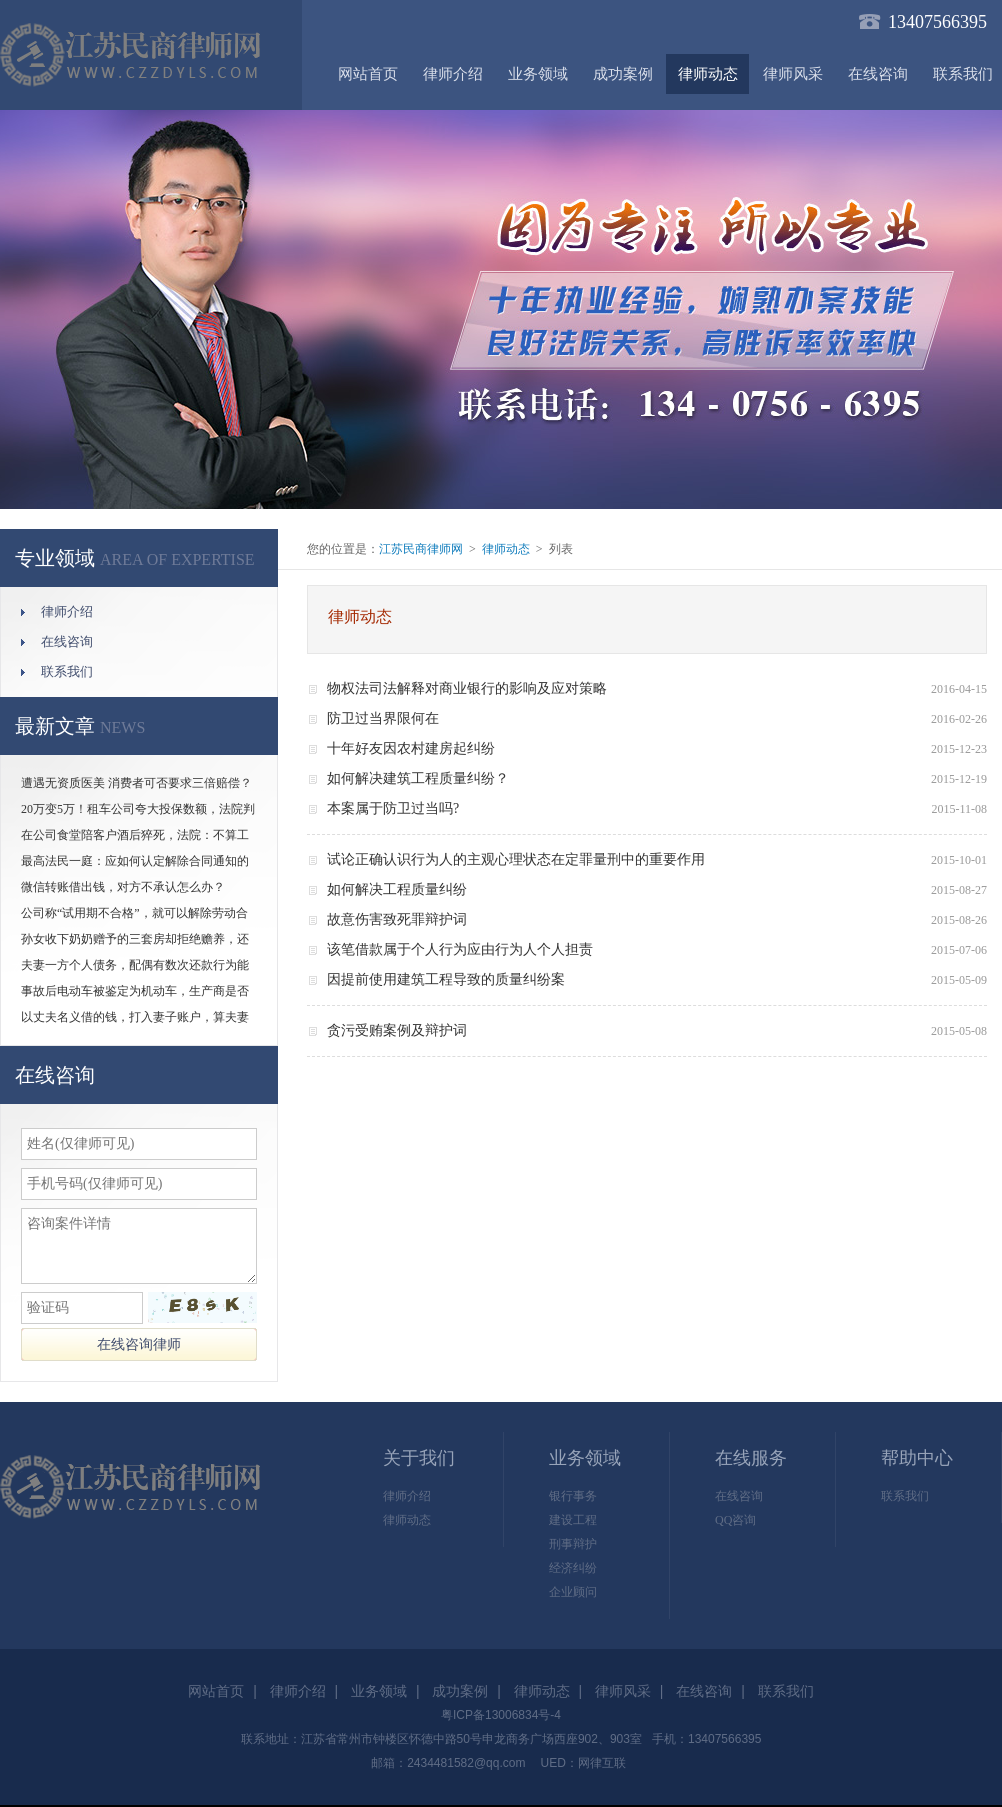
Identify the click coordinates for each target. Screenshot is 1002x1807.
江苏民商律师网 (421, 549)
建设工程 (573, 1520)
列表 (561, 549)
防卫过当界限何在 (383, 718)
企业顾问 (573, 1592)
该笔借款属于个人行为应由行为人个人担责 (460, 949)
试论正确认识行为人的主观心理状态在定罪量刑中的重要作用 (516, 859)
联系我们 (67, 671)
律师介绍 (453, 74)
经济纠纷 (573, 1568)
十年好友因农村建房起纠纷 (411, 748)
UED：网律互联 (582, 1763)
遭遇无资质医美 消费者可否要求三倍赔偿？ (136, 783)
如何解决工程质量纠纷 (397, 889)
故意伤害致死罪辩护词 (397, 919)
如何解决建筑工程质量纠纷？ (418, 778)
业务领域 (538, 74)
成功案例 (623, 74)
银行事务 (573, 1496)
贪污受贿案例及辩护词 (397, 1030)
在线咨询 (878, 74)
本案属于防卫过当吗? (393, 808)
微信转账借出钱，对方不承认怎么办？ (123, 887)
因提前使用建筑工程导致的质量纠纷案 (446, 979)
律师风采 (793, 74)
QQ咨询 (735, 1520)
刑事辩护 (573, 1544)
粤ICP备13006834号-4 (501, 1715)
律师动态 (708, 74)
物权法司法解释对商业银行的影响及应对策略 (467, 688)
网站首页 (368, 74)
